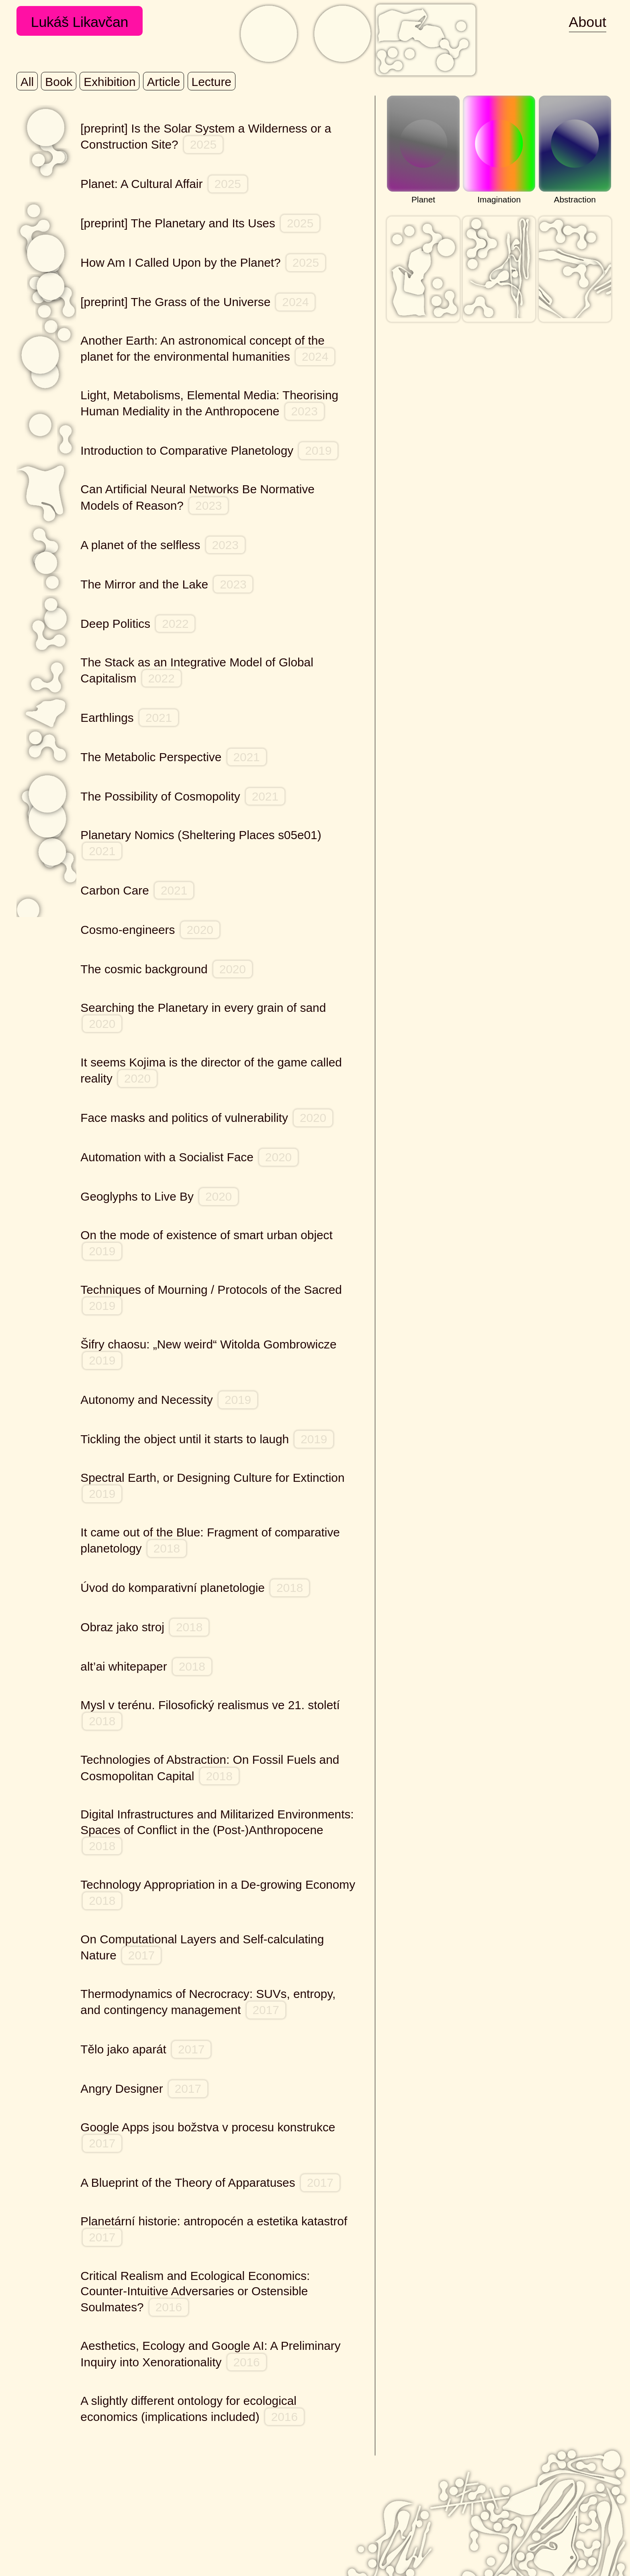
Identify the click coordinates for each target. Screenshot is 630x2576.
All (27, 81)
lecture (211, 81)
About (587, 22)
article (163, 81)
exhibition (109, 81)
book (58, 81)
